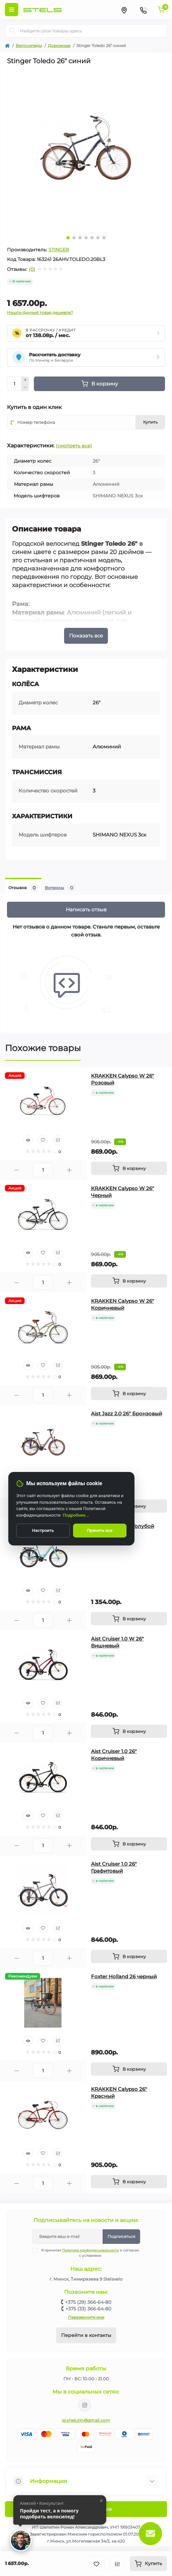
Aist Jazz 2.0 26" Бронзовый (126, 1413)
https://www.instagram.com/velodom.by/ (84, 2405)
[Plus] (25, 380)
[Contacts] (143, 9)
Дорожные (59, 45)
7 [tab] (104, 237)
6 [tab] (98, 237)
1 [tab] (68, 237)
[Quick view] (28, 1140)
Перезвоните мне (86, 2317)
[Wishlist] (43, 1140)
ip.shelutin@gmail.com (86, 2420)
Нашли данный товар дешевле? (40, 312)
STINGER (58, 250)
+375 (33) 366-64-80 (88, 2309)
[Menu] (11, 9)
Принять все (100, 1530)
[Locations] (123, 9)
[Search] (12, 30)
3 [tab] (80, 237)
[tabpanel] (86, 148)
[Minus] (25, 387)
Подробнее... (76, 1515)
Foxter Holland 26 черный (124, 1976)
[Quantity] (14, 384)
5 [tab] (92, 237)
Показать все (86, 635)
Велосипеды (29, 45)
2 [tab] (74, 237)
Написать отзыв (86, 909)
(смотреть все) (74, 446)
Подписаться (121, 2236)
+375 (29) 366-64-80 (88, 2302)
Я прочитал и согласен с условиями (90, 2253)
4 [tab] (86, 237)
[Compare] (58, 1140)
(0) (32, 269)
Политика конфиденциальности (90, 2250)
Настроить (43, 1530)
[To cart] (129, 1168)
